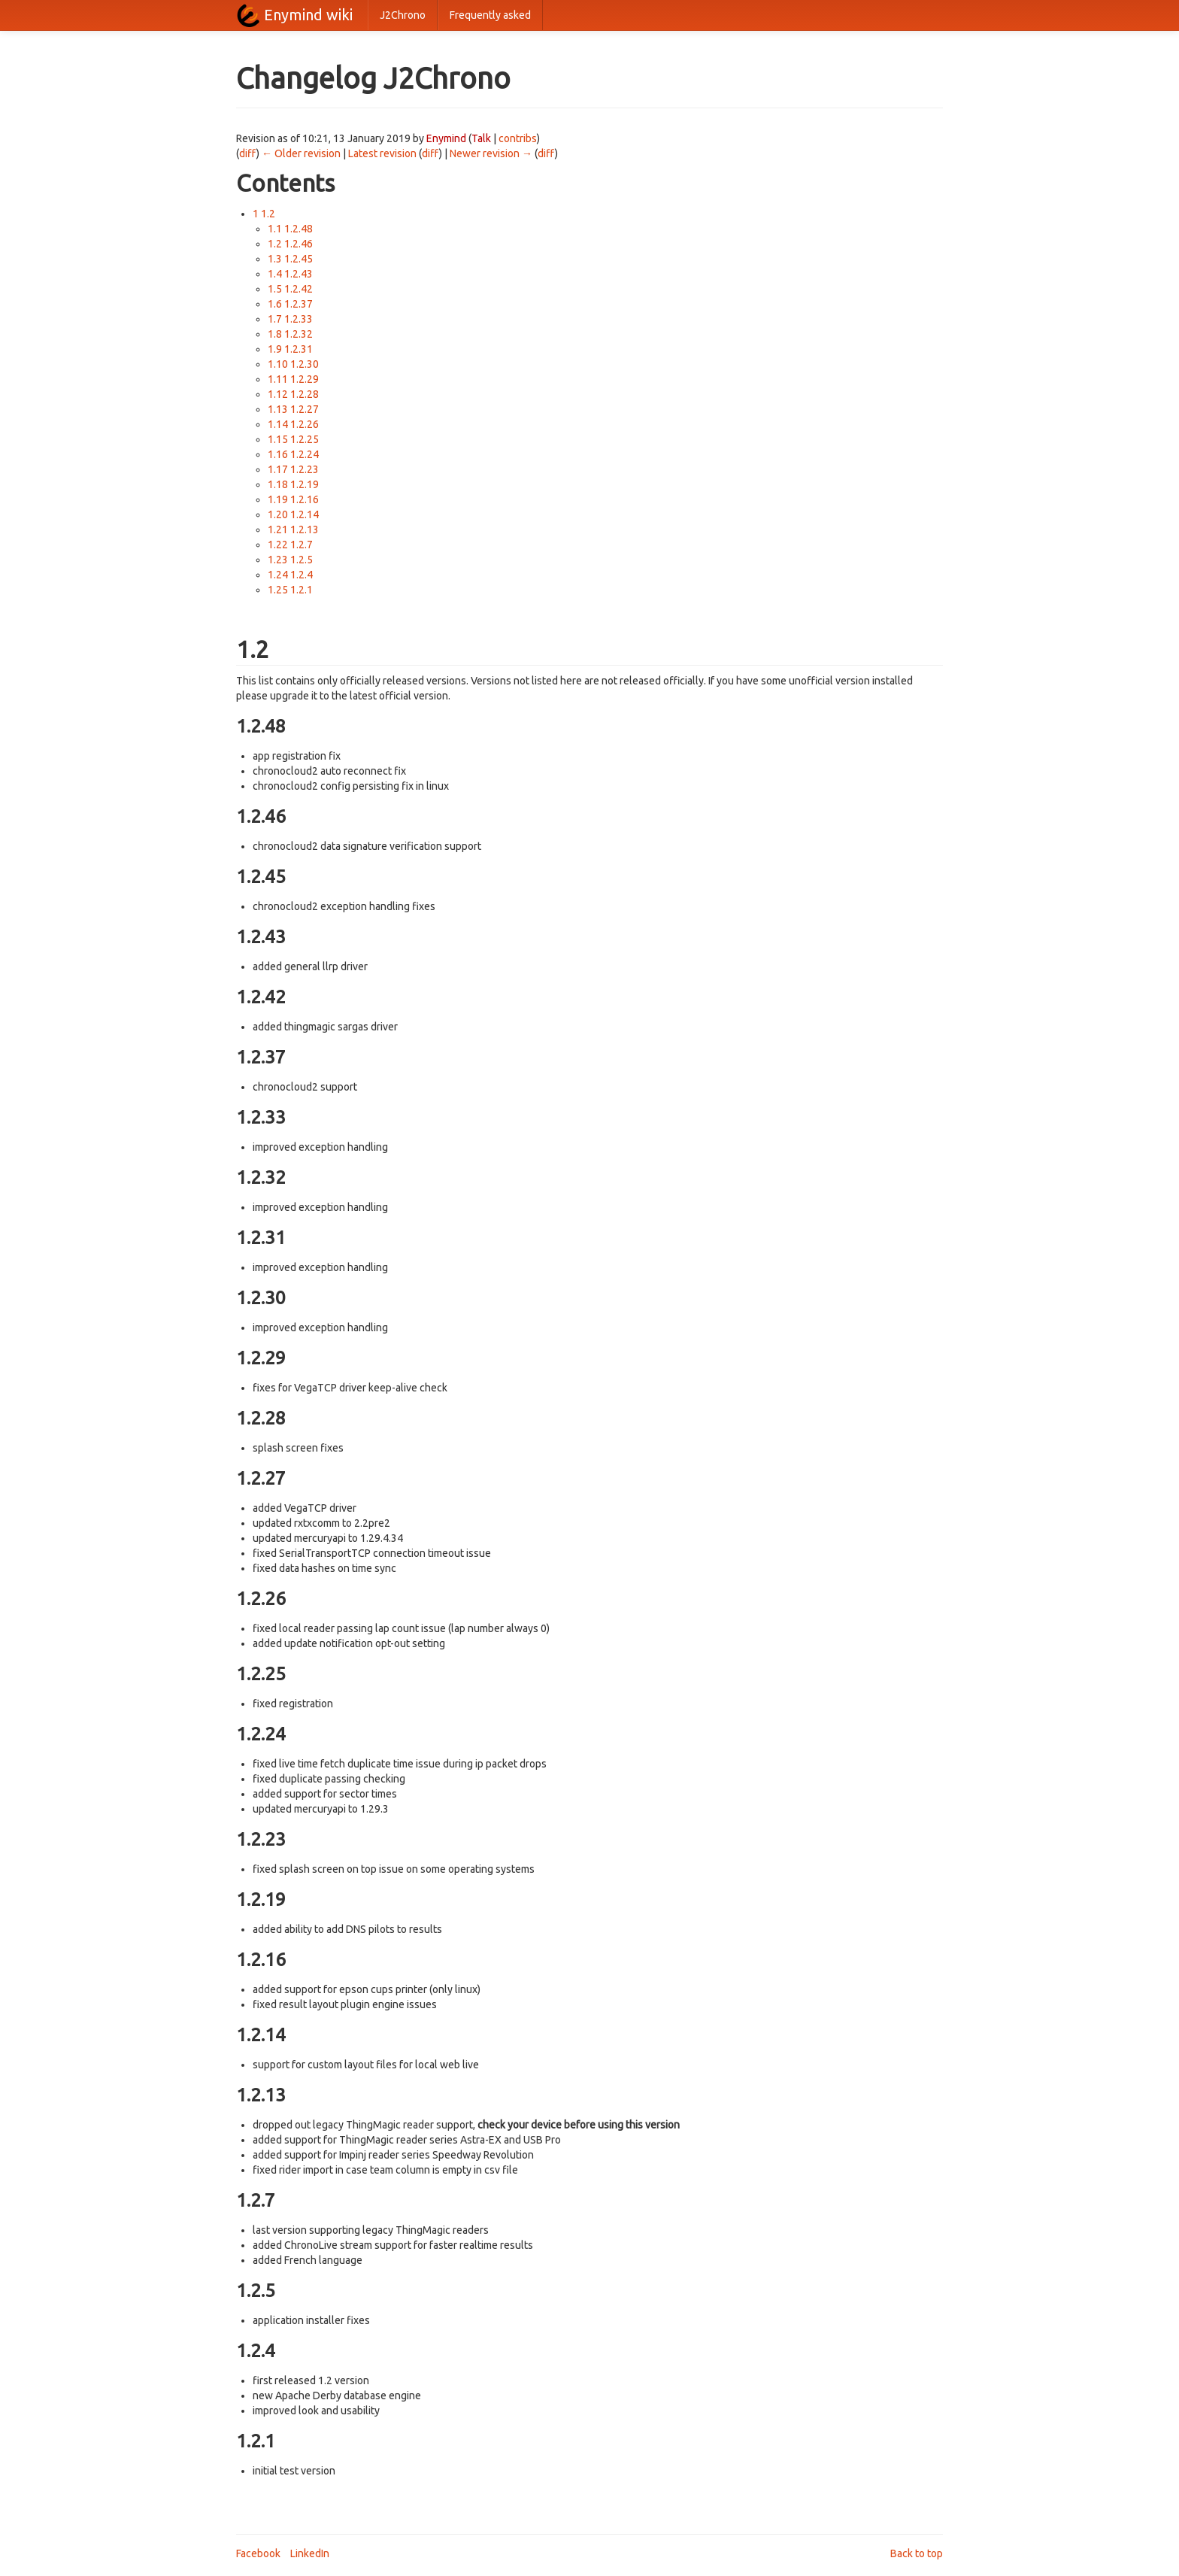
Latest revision (382, 153)
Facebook (258, 2553)
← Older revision (301, 153)
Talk (481, 138)
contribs (518, 138)
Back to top (916, 2553)
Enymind (446, 138)
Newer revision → (491, 153)
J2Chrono (403, 15)
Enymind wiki (308, 14)
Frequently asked (490, 15)
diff (247, 153)
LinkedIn (309, 2553)
